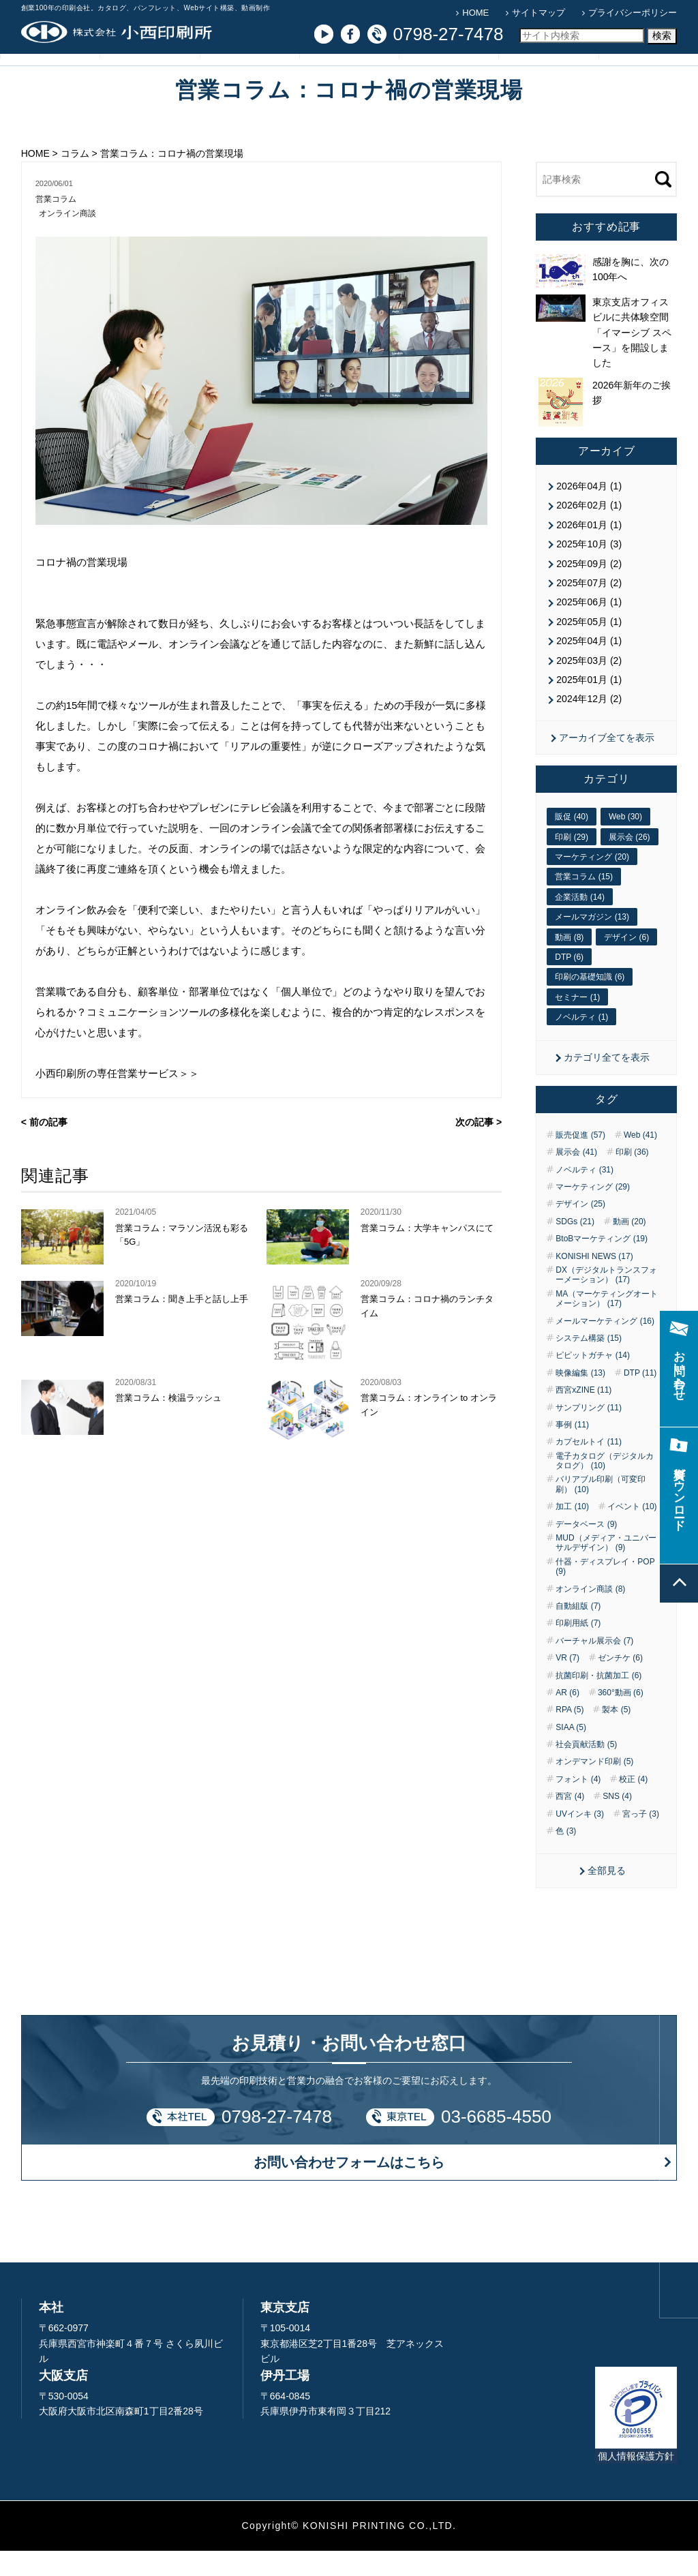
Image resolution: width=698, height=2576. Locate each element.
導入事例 (249, 80)
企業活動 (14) (580, 922)
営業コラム (57, 224)
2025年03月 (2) (589, 685)
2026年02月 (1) (589, 531)
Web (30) (625, 842)
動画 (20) (629, 1247)
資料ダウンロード (648, 80)
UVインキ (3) (580, 1839)
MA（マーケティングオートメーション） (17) (607, 1323)
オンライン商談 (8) (590, 1614)
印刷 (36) (632, 1178)
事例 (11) (572, 1450)
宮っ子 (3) (640, 1839)
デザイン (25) (580, 1229)
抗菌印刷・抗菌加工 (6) (598, 1701)
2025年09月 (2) (589, 589)
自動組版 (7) (578, 1631)
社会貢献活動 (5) (586, 1770)
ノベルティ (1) (581, 1043)
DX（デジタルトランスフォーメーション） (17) (606, 1299)
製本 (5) (616, 1735)
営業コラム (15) (584, 902)
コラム (349, 80)
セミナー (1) (577, 1022)
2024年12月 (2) (589, 724)
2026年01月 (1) (589, 550)
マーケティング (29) (593, 1212)
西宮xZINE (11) (583, 1416)
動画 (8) (569, 962)
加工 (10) (572, 1532)
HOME (475, 12)
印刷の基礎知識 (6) (589, 1002)
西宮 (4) (570, 1822)
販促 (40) (571, 842)
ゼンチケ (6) (620, 1683)
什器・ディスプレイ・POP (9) (605, 1591)
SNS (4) (617, 1822)
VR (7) (567, 1683)
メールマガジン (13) (592, 943)
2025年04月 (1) (589, 666)
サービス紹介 (149, 80)
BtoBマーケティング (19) (602, 1264)
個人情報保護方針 (636, 2481)
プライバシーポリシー (632, 12)
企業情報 (448, 80)
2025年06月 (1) (589, 627)
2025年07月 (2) (589, 608)
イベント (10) (632, 1532)
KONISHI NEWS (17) (594, 1281)
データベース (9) (586, 1549)
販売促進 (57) (580, 1160)
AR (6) (567, 1718)
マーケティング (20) (592, 882)
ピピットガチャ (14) (593, 1381)
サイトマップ (538, 12)
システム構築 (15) (589, 1363)
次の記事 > (478, 1150)
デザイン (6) (626, 962)
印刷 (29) (571, 862)
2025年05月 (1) (589, 646)
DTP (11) (640, 1398)
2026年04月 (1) (589, 511)
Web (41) (640, 1160)
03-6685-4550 (496, 2142)
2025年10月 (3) (589, 569)
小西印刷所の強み (50, 80)
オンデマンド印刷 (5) (594, 1787)
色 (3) (566, 1856)
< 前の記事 (44, 1150)
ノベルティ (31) (584, 1195)
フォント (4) (578, 1804)
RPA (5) (569, 1735)
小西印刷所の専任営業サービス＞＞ (117, 1101)
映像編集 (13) (580, 1398)
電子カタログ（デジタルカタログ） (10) (605, 1486)
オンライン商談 (70, 240)
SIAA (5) (571, 1752)
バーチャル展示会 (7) (594, 1666)
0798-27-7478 (277, 2142)
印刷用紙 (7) (578, 1649)
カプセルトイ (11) (589, 1467)
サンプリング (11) (589, 1433)
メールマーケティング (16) (605, 1346)
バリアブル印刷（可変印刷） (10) (601, 1509)
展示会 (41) (576, 1178)
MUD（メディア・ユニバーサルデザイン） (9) (606, 1567)
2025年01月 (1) (589, 704)
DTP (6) (569, 982)
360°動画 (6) (620, 1718)
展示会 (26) (629, 862)
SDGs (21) (575, 1247)
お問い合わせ (548, 80)
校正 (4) (633, 1804)
